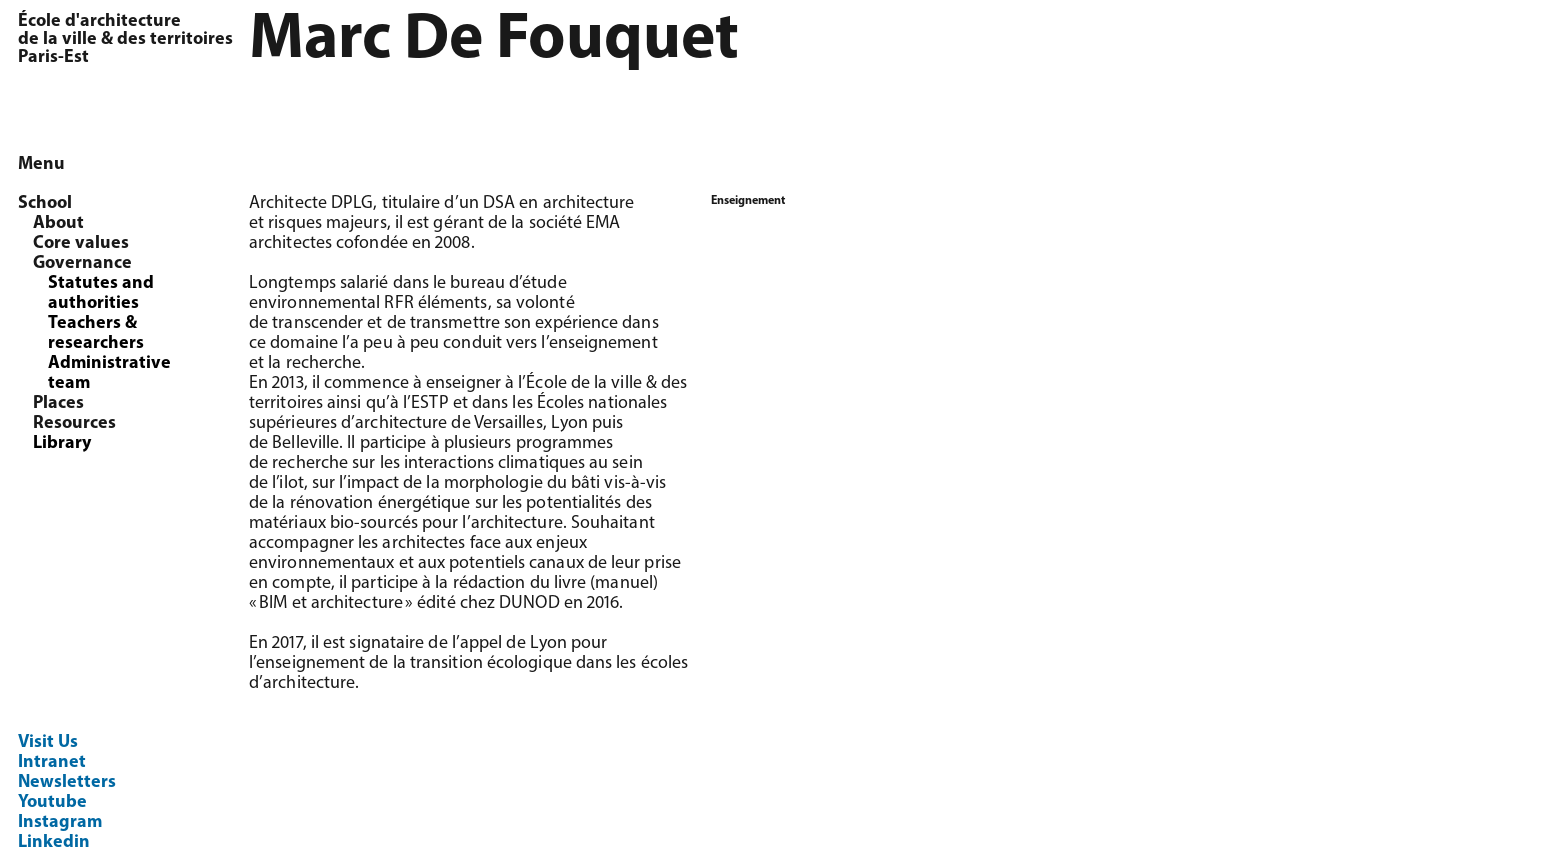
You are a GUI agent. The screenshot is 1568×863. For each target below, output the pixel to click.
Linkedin (54, 842)
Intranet (52, 762)
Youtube (52, 802)
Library (62, 443)
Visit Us (48, 742)
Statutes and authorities (101, 293)
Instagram (60, 822)
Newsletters (67, 782)
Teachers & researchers (96, 333)
